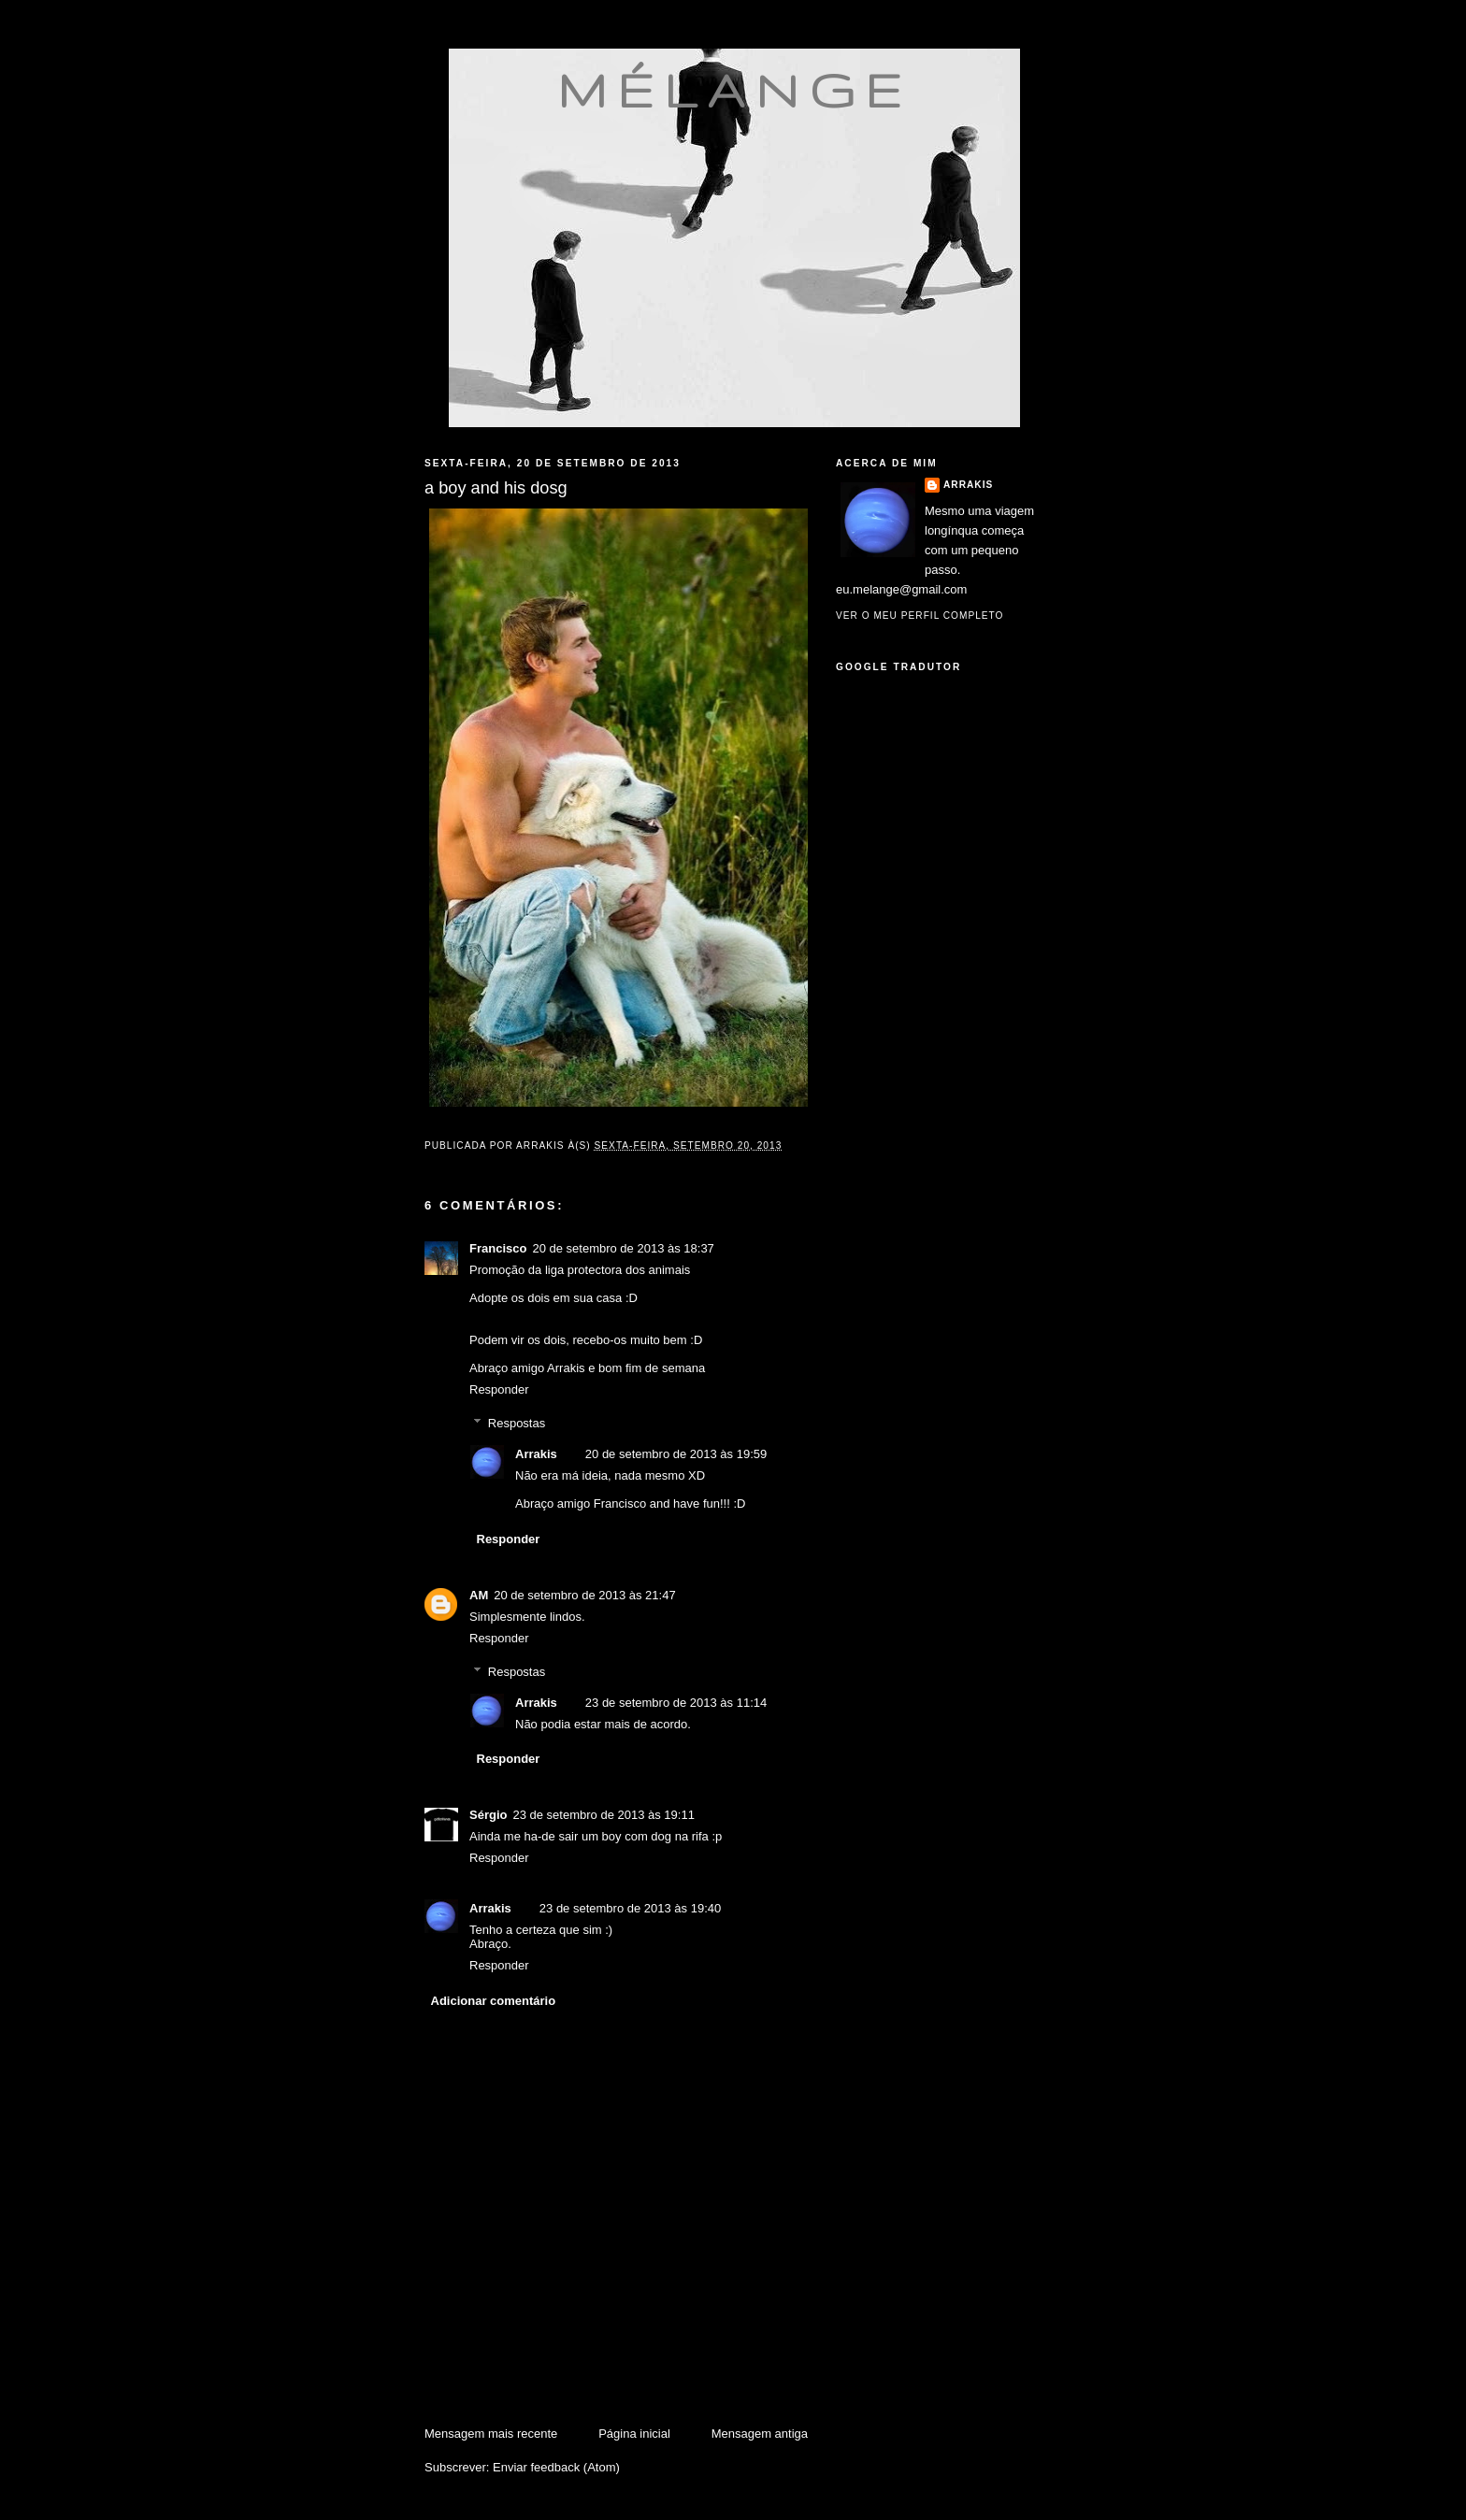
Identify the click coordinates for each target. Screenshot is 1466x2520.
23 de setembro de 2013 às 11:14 (676, 1703)
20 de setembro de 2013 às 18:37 (622, 1248)
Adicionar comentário (493, 2001)
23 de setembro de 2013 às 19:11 (603, 1815)
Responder (499, 1389)
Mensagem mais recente (490, 2434)
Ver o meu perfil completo (920, 615)
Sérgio (488, 1815)
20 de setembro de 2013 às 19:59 (676, 1454)
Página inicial (634, 2434)
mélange (734, 90)
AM (478, 1595)
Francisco (497, 1248)
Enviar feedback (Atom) (556, 2467)
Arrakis (536, 1454)
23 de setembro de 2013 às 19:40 (630, 1908)
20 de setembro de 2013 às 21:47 (584, 1595)
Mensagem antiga (759, 2434)
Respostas (516, 1423)
